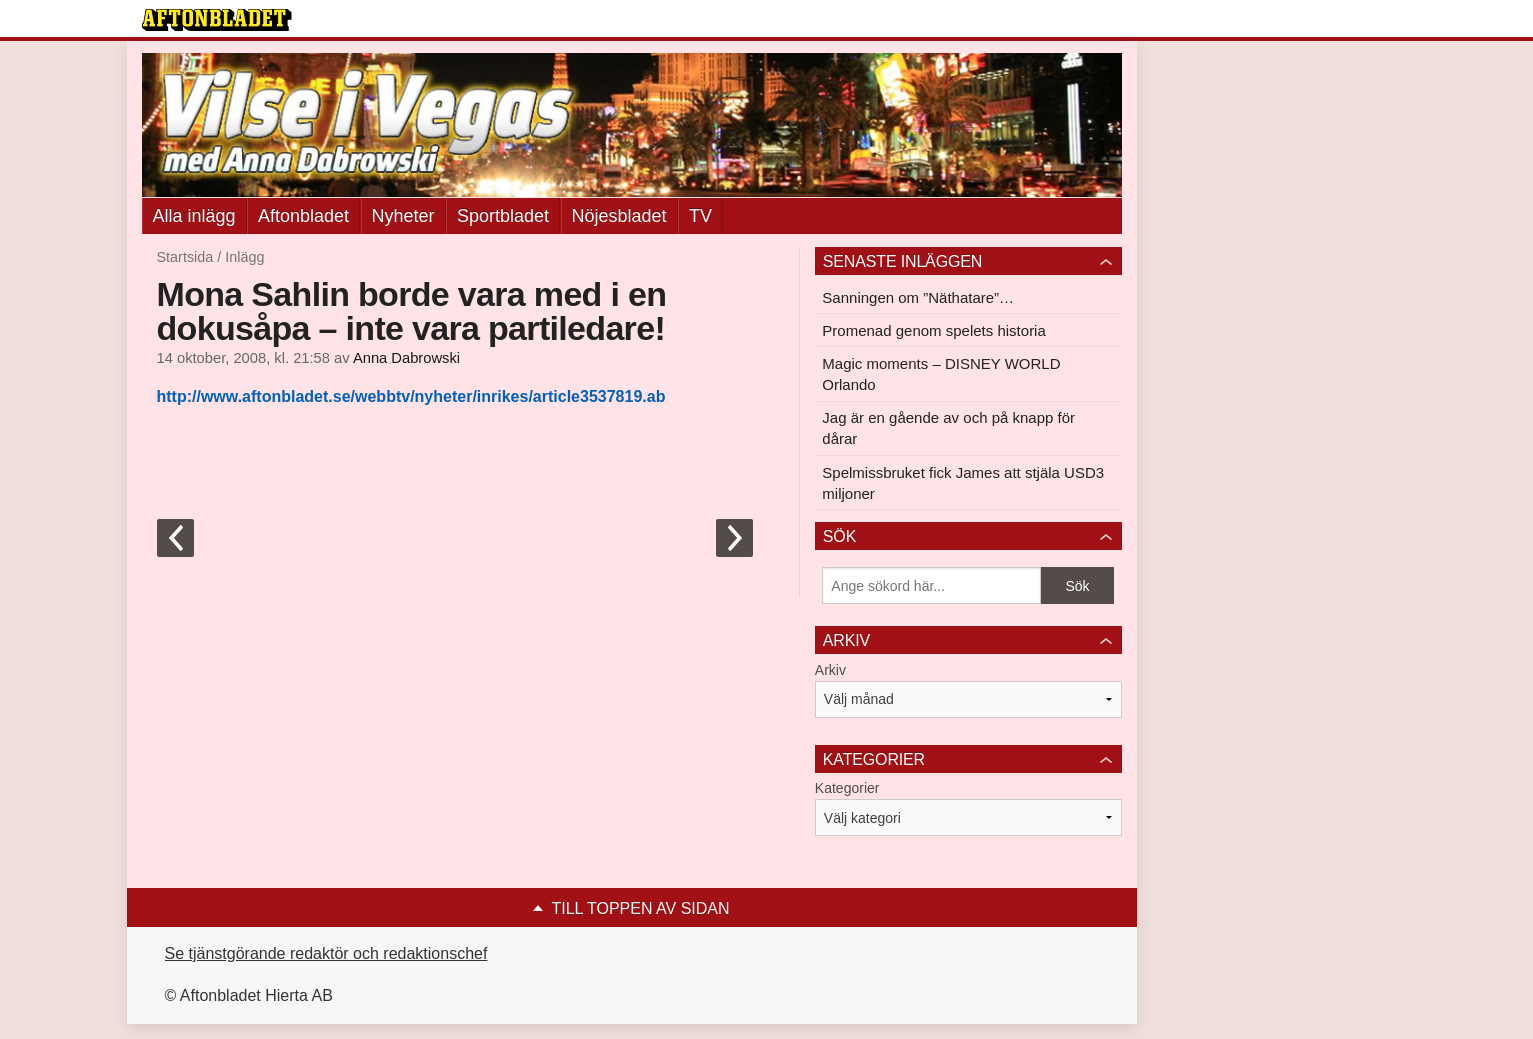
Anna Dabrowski (406, 358)
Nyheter (403, 216)
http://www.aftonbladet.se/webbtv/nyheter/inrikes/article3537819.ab (411, 396)
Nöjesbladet (619, 216)
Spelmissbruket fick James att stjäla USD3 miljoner (963, 483)
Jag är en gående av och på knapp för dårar (948, 428)
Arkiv (830, 670)
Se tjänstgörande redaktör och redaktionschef (326, 953)
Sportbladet (503, 216)
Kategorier (847, 788)
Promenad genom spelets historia (933, 330)
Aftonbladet (303, 216)
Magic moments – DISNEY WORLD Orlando (941, 374)
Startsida (185, 257)
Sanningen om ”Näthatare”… (918, 297)
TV (700, 216)
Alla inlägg (194, 216)
